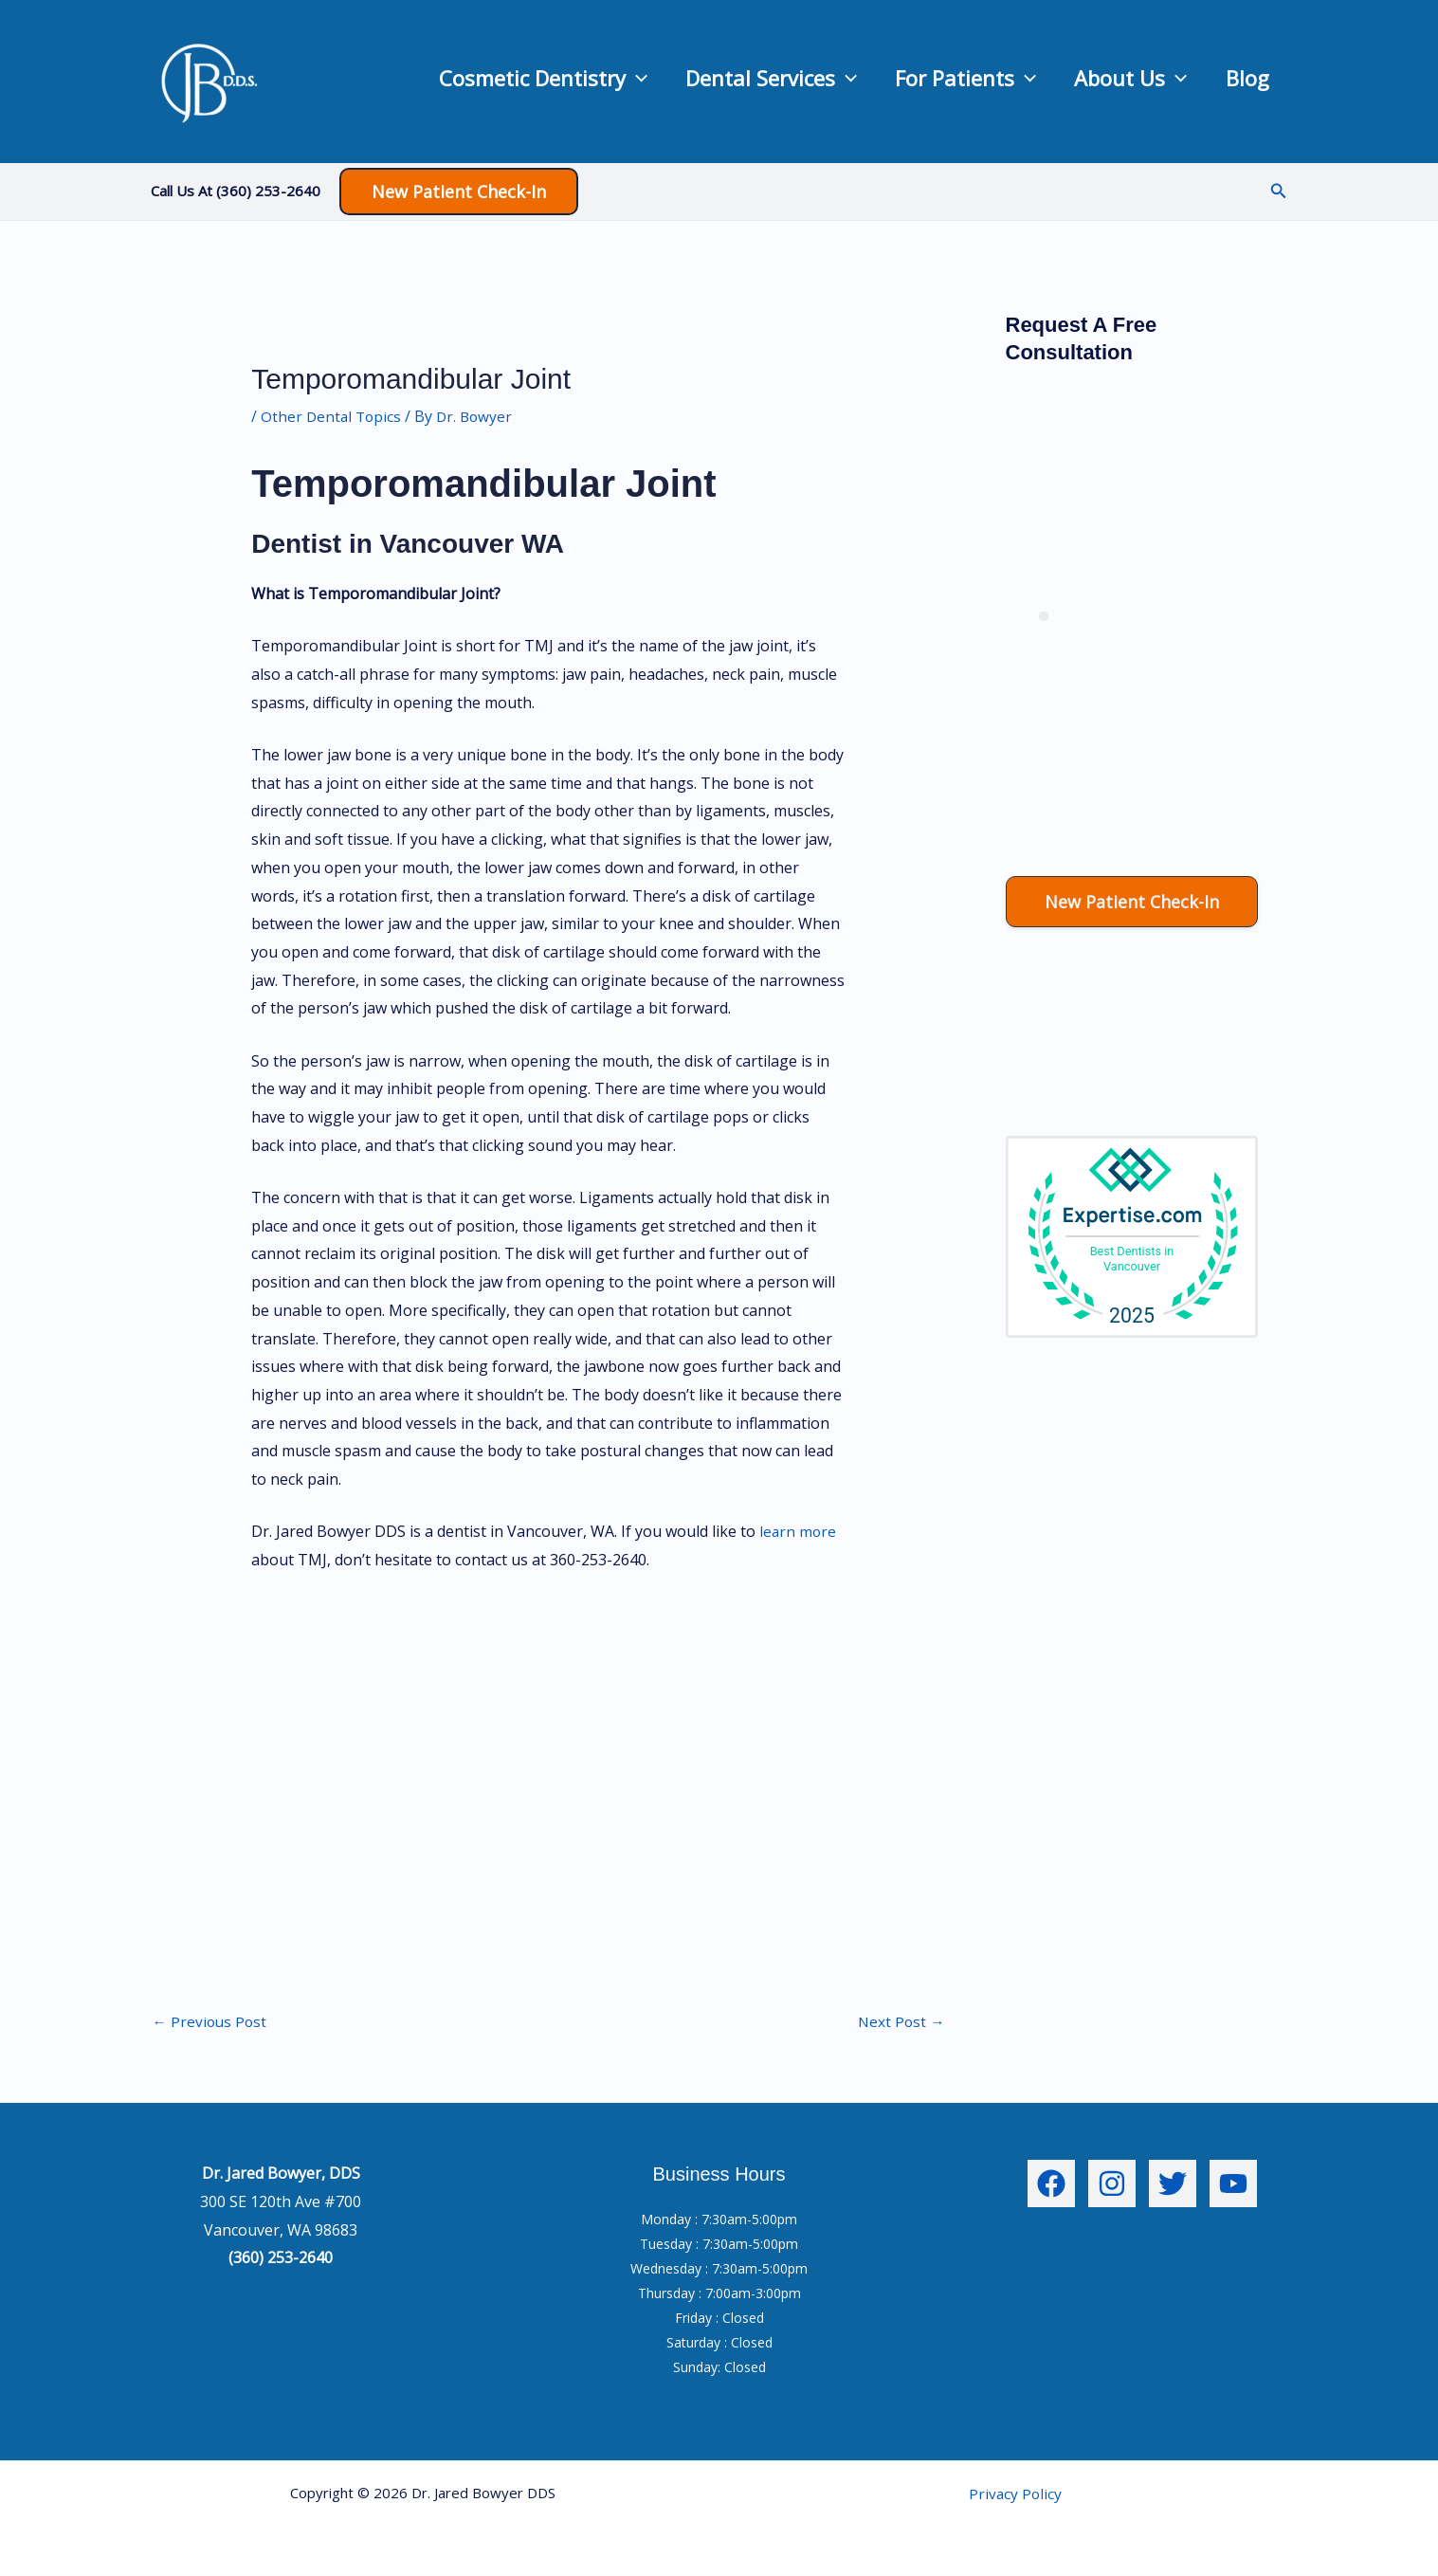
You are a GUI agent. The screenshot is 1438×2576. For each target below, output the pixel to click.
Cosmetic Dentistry (458, 81)
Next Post (900, 2022)
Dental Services (705, 81)
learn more (798, 1531)
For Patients (918, 81)
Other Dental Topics (333, 416)
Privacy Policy (1015, 2494)
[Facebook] (1051, 2185)
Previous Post (211, 2022)
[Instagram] (1112, 2185)
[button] (458, 191)
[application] (551, 81)
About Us (1102, 81)
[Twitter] (1172, 2185)
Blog (1238, 81)
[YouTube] (1233, 2185)
